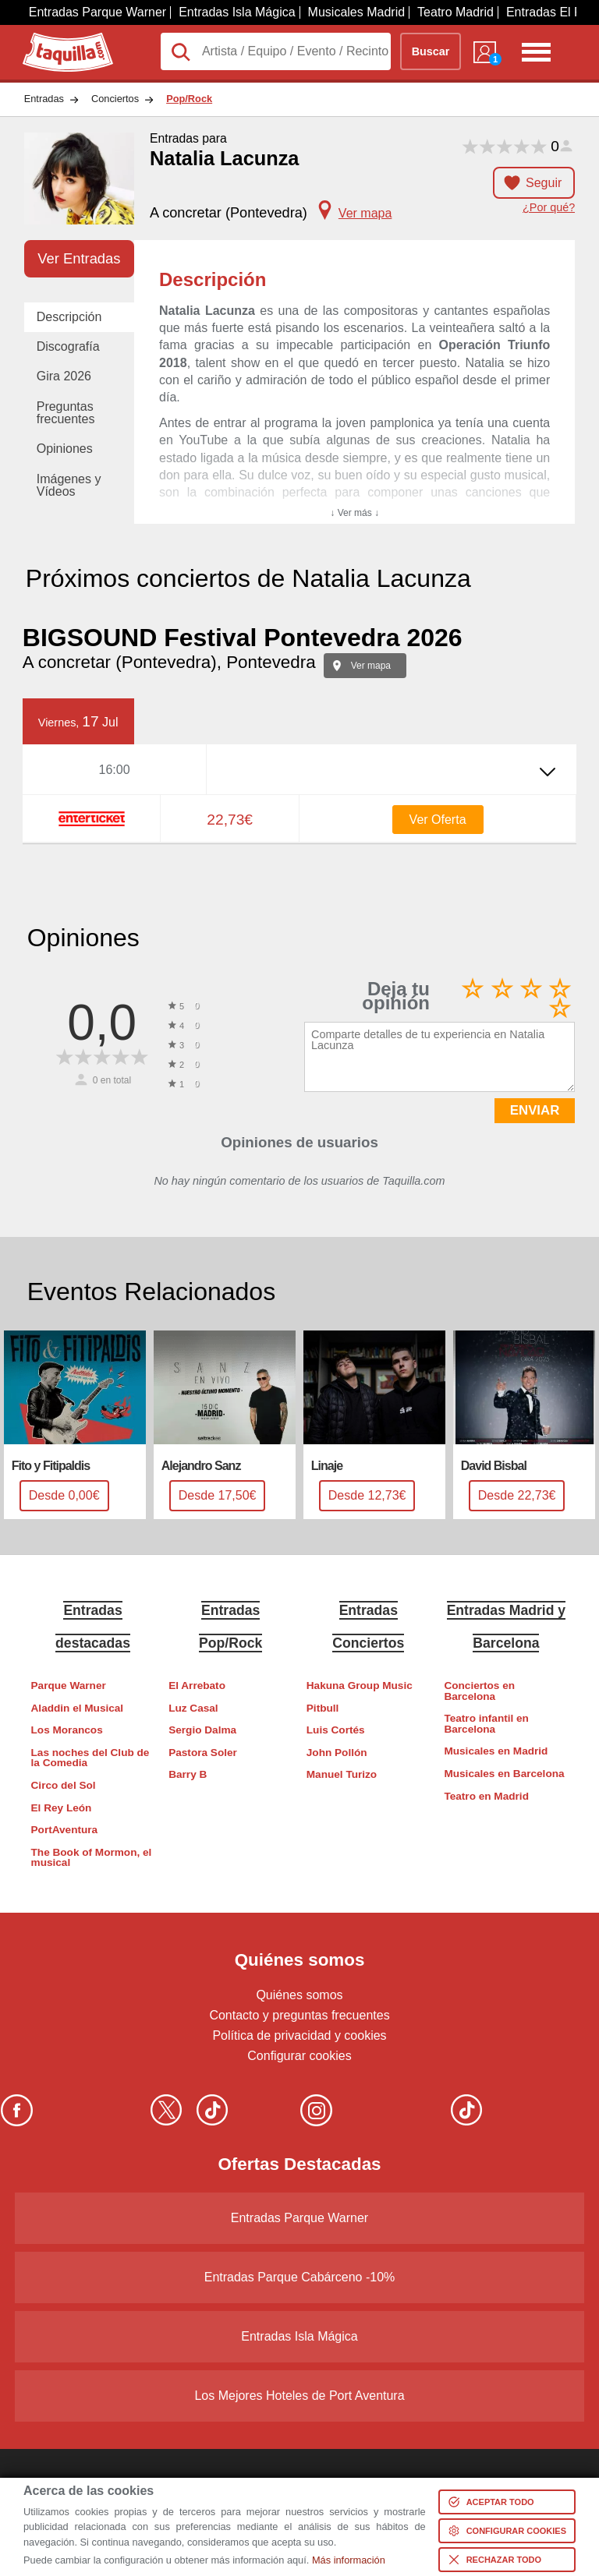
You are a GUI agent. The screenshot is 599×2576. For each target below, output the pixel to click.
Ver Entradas (78, 258)
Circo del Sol (63, 1785)
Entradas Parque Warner (97, 12)
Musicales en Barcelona (504, 1773)
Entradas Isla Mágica (237, 12)
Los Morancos (67, 1730)
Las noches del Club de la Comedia (90, 1758)
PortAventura (64, 1830)
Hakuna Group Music (360, 1685)
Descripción (69, 316)
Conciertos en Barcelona (479, 1691)
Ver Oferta (437, 819)
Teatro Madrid (455, 12)
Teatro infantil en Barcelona (486, 1723)
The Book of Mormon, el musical (91, 1857)
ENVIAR (534, 1110)
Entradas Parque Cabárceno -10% (299, 2277)
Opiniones (65, 448)
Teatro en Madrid (486, 1796)
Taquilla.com (57, 39)
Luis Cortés (336, 1730)
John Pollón (337, 1752)
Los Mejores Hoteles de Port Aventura (299, 2395)
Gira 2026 (64, 376)
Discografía (68, 346)
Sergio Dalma (202, 1730)
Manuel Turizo (342, 1774)
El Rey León (61, 1808)
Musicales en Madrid (496, 1751)
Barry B (187, 1774)
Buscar (431, 51)
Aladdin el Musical (77, 1708)
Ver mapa (371, 665)
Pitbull (323, 1708)
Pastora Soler (202, 1752)
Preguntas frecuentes (66, 413)
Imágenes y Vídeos (69, 485)
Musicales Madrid (356, 12)
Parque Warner (68, 1685)
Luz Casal (193, 1708)
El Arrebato (196, 1685)
